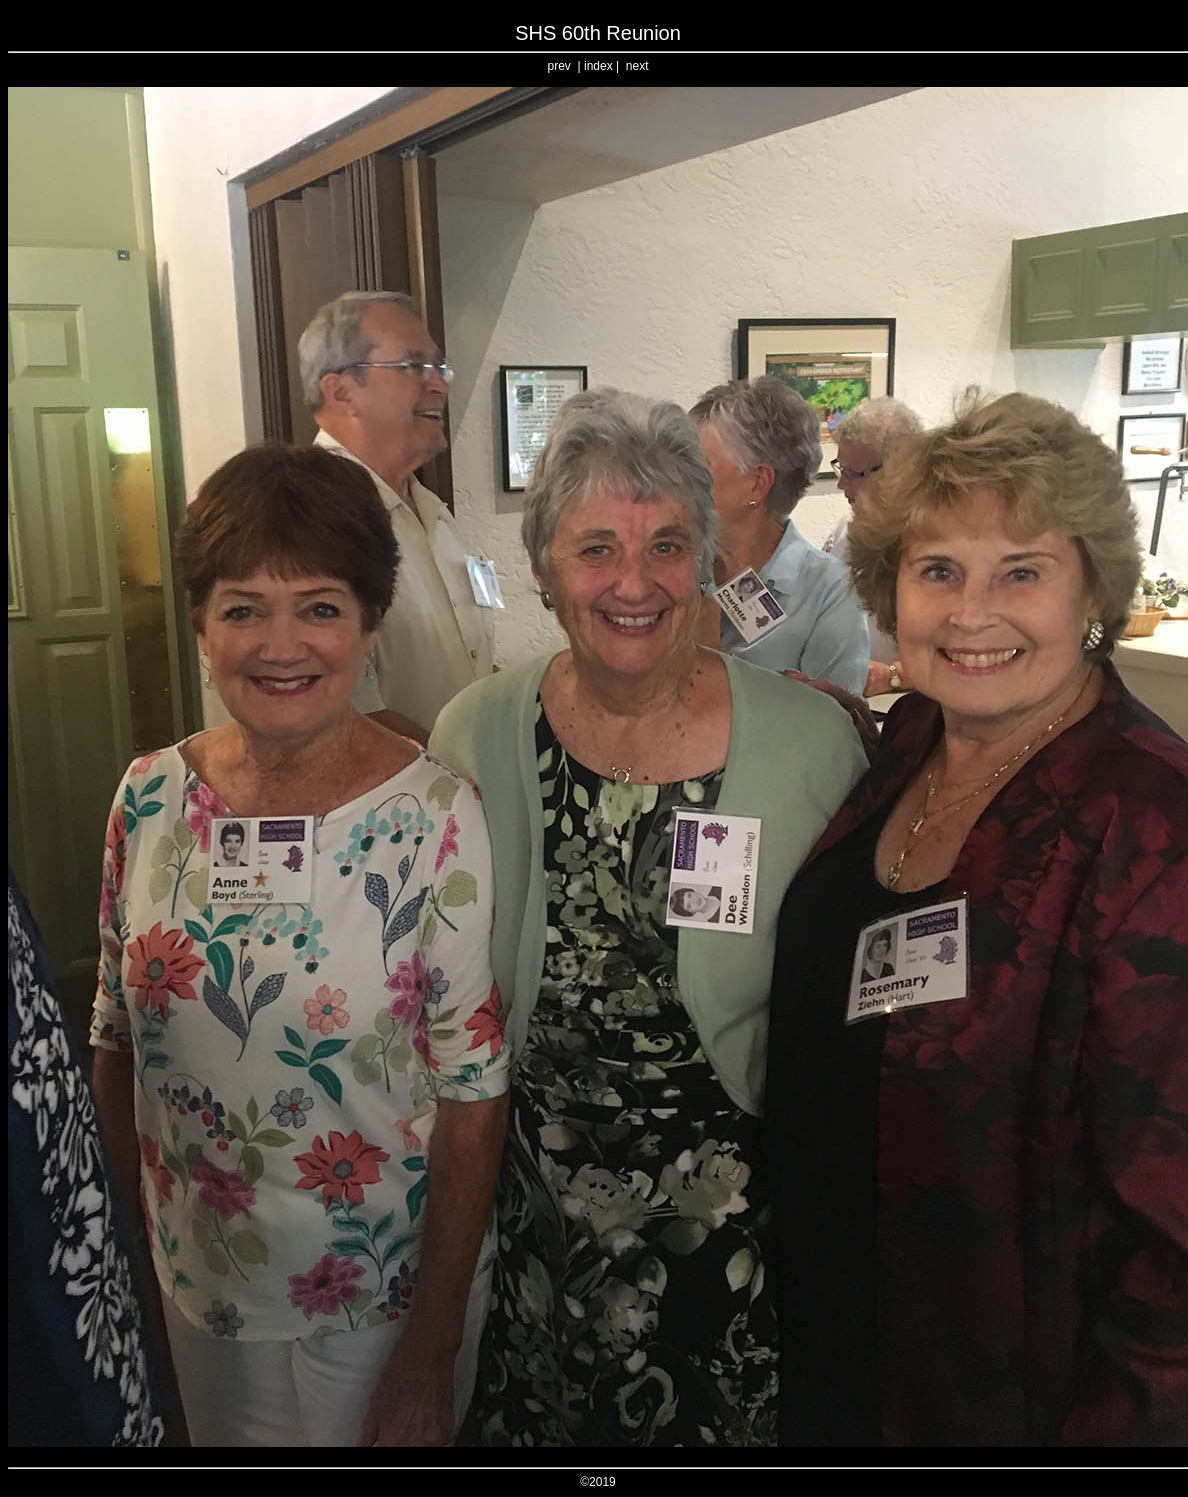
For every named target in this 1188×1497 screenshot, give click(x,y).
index (598, 66)
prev (559, 66)
